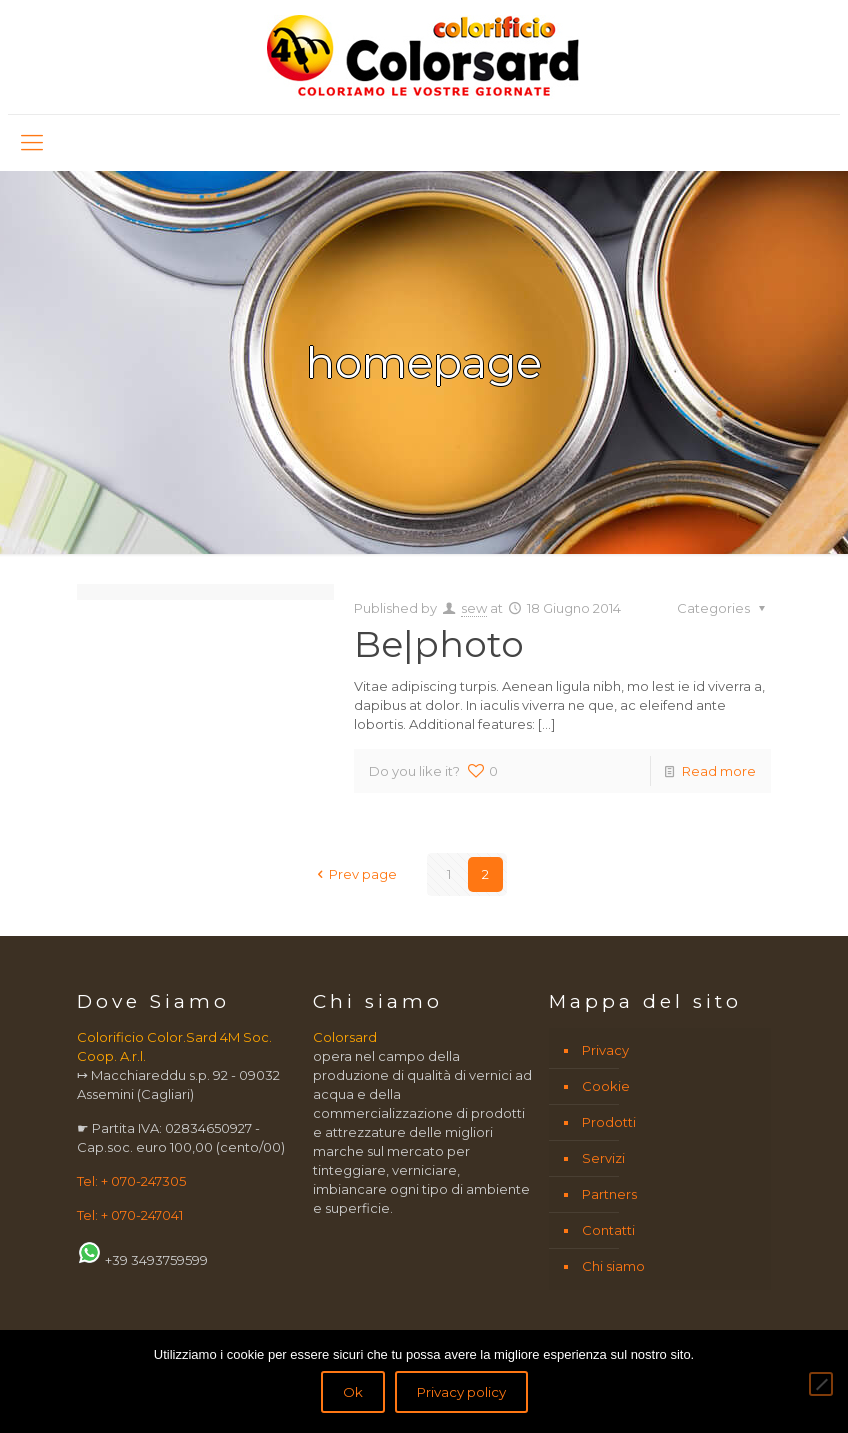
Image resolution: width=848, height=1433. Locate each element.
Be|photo (439, 644)
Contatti (608, 1230)
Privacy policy (461, 1392)
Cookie (606, 1086)
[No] (821, 1384)
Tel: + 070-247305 (131, 1181)
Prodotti (609, 1122)
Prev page (354, 874)
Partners (609, 1194)
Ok (353, 1392)
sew (474, 608)
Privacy (605, 1050)
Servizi (603, 1158)
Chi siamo (613, 1266)
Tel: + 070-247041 (130, 1215)
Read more (719, 771)
